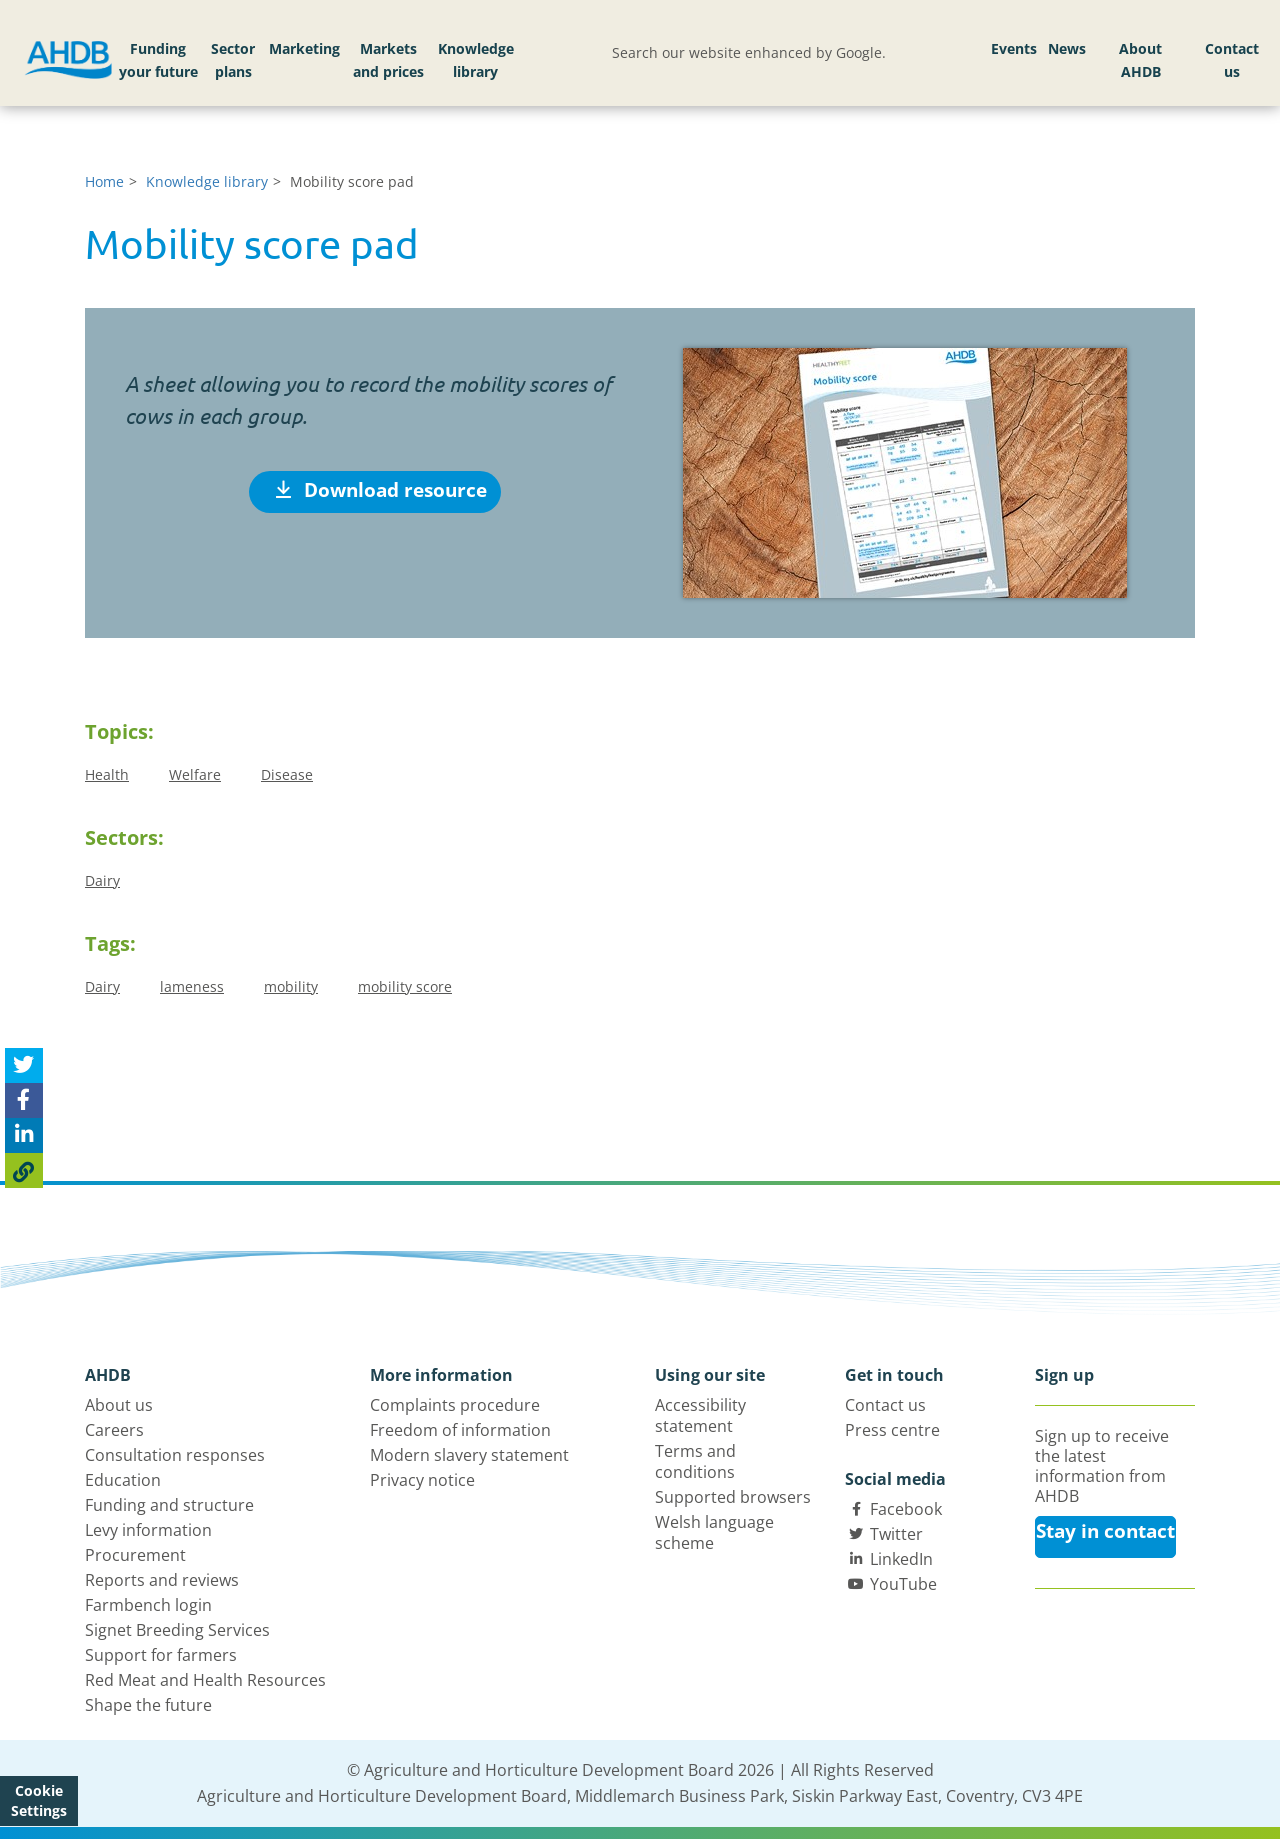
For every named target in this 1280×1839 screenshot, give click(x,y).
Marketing (304, 48)
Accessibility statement (700, 1415)
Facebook (906, 1509)
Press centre (892, 1430)
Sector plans (233, 60)
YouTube (903, 1584)
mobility (291, 986)
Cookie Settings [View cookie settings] (39, 1800)
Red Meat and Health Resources (205, 1680)
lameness (192, 986)
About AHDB (1140, 60)
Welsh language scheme (714, 1532)
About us (119, 1405)
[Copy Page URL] (24, 1170)
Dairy (102, 880)
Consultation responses (175, 1455)
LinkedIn (901, 1559)
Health (107, 774)
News (1067, 48)
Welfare (195, 774)
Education (123, 1480)
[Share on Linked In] (24, 1135)
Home (104, 181)
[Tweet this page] (24, 1065)
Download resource (381, 490)
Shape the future (148, 1705)
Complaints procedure (455, 1405)
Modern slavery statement (469, 1455)
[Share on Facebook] (24, 1100)
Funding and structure (169, 1505)
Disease (287, 774)
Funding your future (158, 60)
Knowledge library (476, 60)
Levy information (148, 1530)
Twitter (896, 1534)
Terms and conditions (695, 1461)
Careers (114, 1430)
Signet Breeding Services (177, 1630)
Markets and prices (388, 60)
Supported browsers (733, 1497)
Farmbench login (148, 1605)
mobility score (405, 986)
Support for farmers (161, 1655)
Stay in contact (1105, 1531)
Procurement (135, 1555)
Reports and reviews (162, 1580)
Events (1014, 48)
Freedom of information (460, 1430)
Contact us (1232, 60)
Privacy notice (422, 1480)
